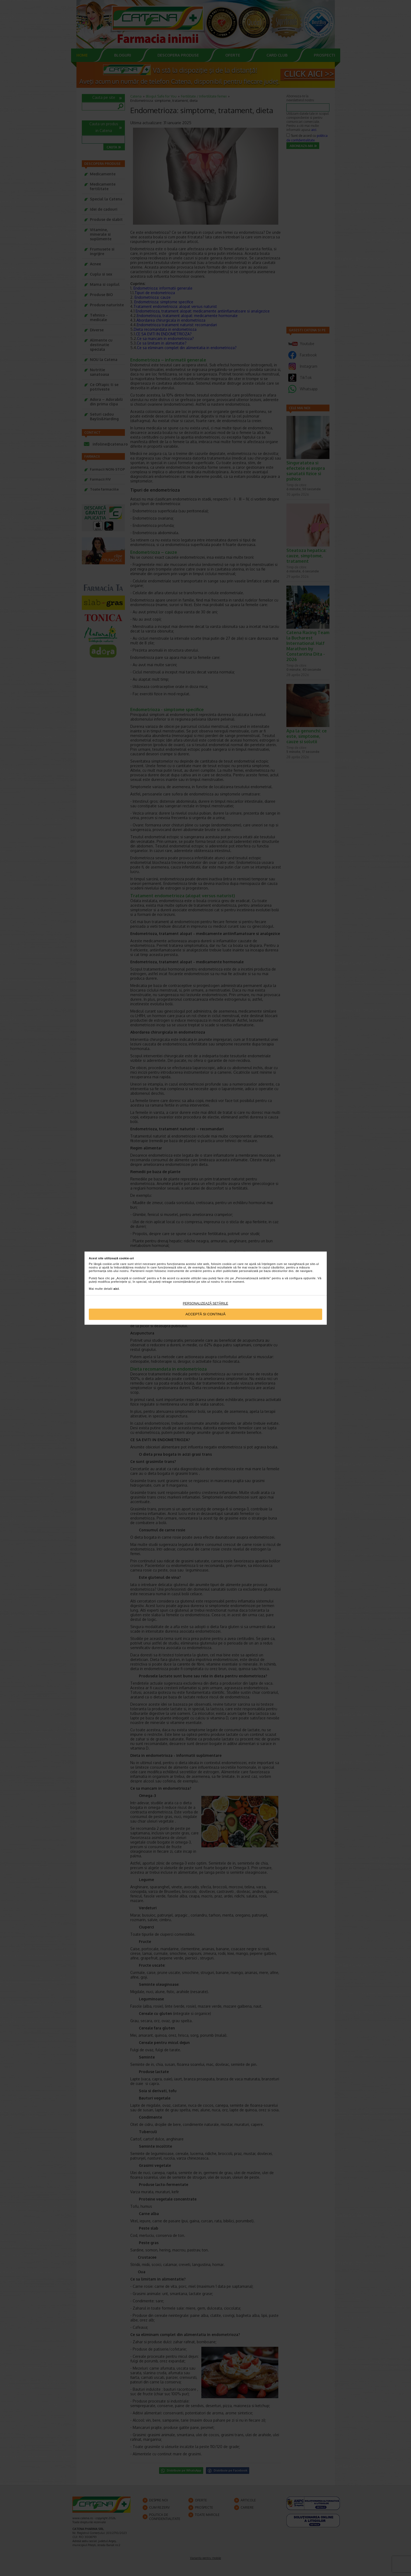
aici (116, 1288)
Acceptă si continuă (205, 1314)
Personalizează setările (205, 1303)
